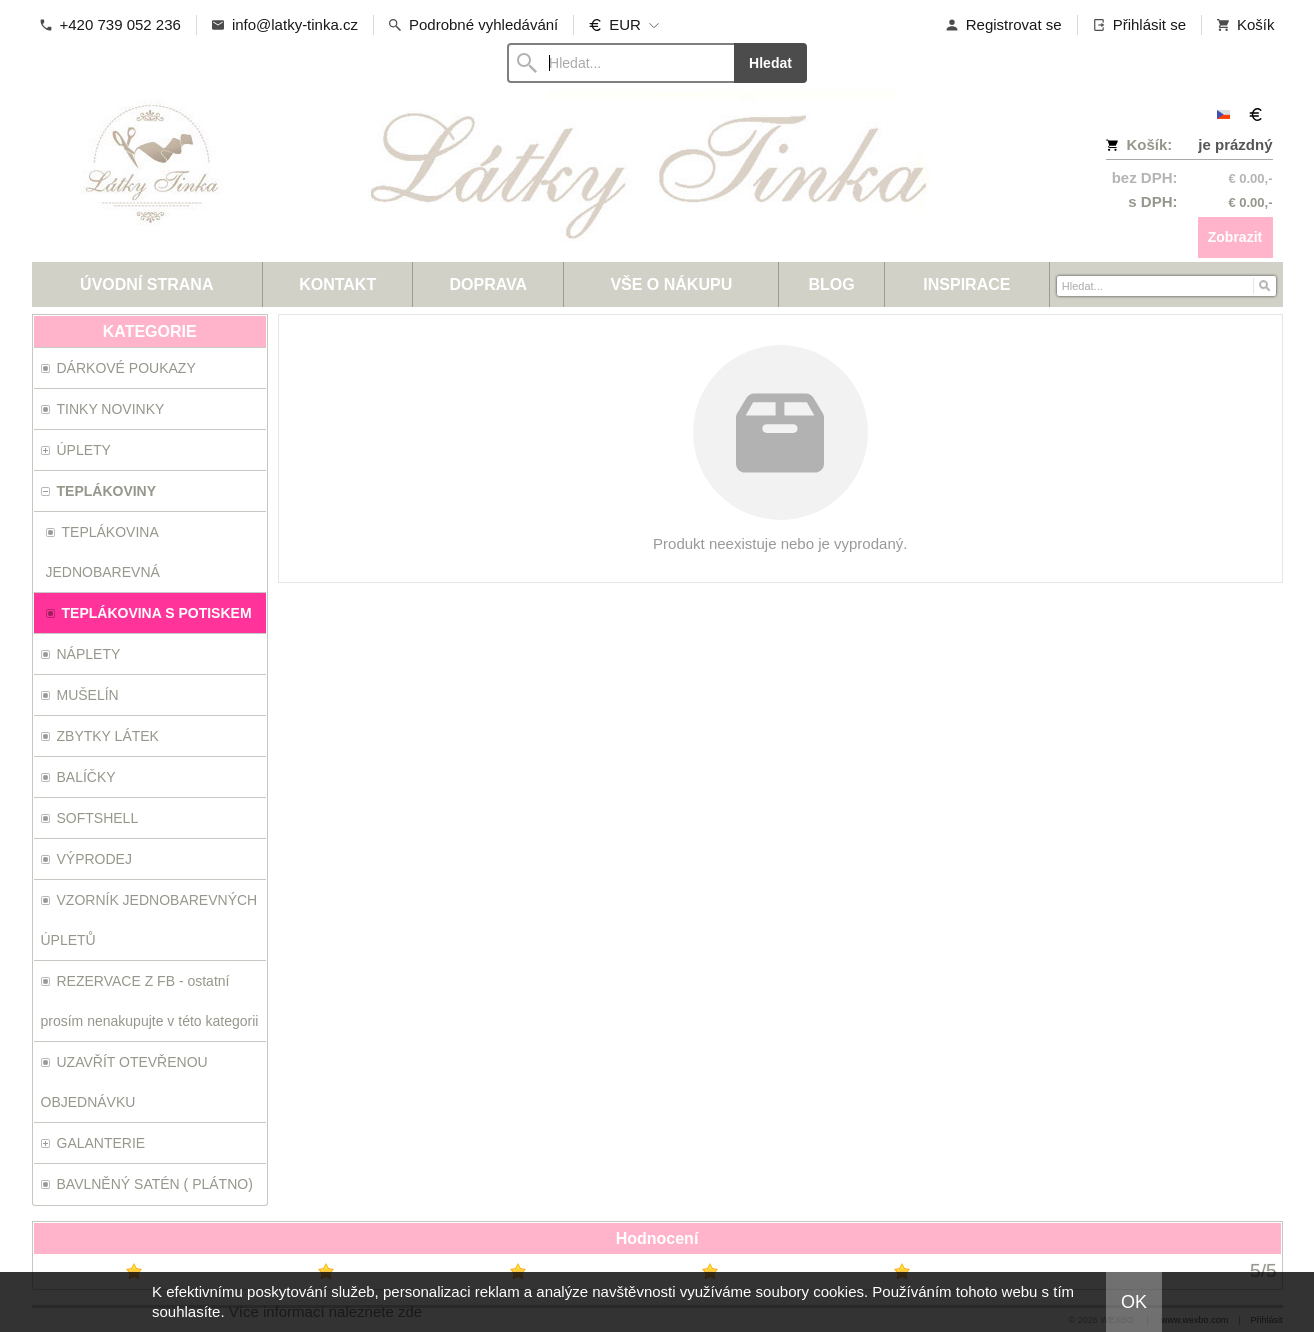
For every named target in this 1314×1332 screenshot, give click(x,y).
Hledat (770, 63)
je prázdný (1235, 144)
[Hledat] (1263, 284)
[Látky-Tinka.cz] (502, 175)
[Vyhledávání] (620, 63)
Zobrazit (1235, 237)
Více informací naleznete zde (325, 1311)
